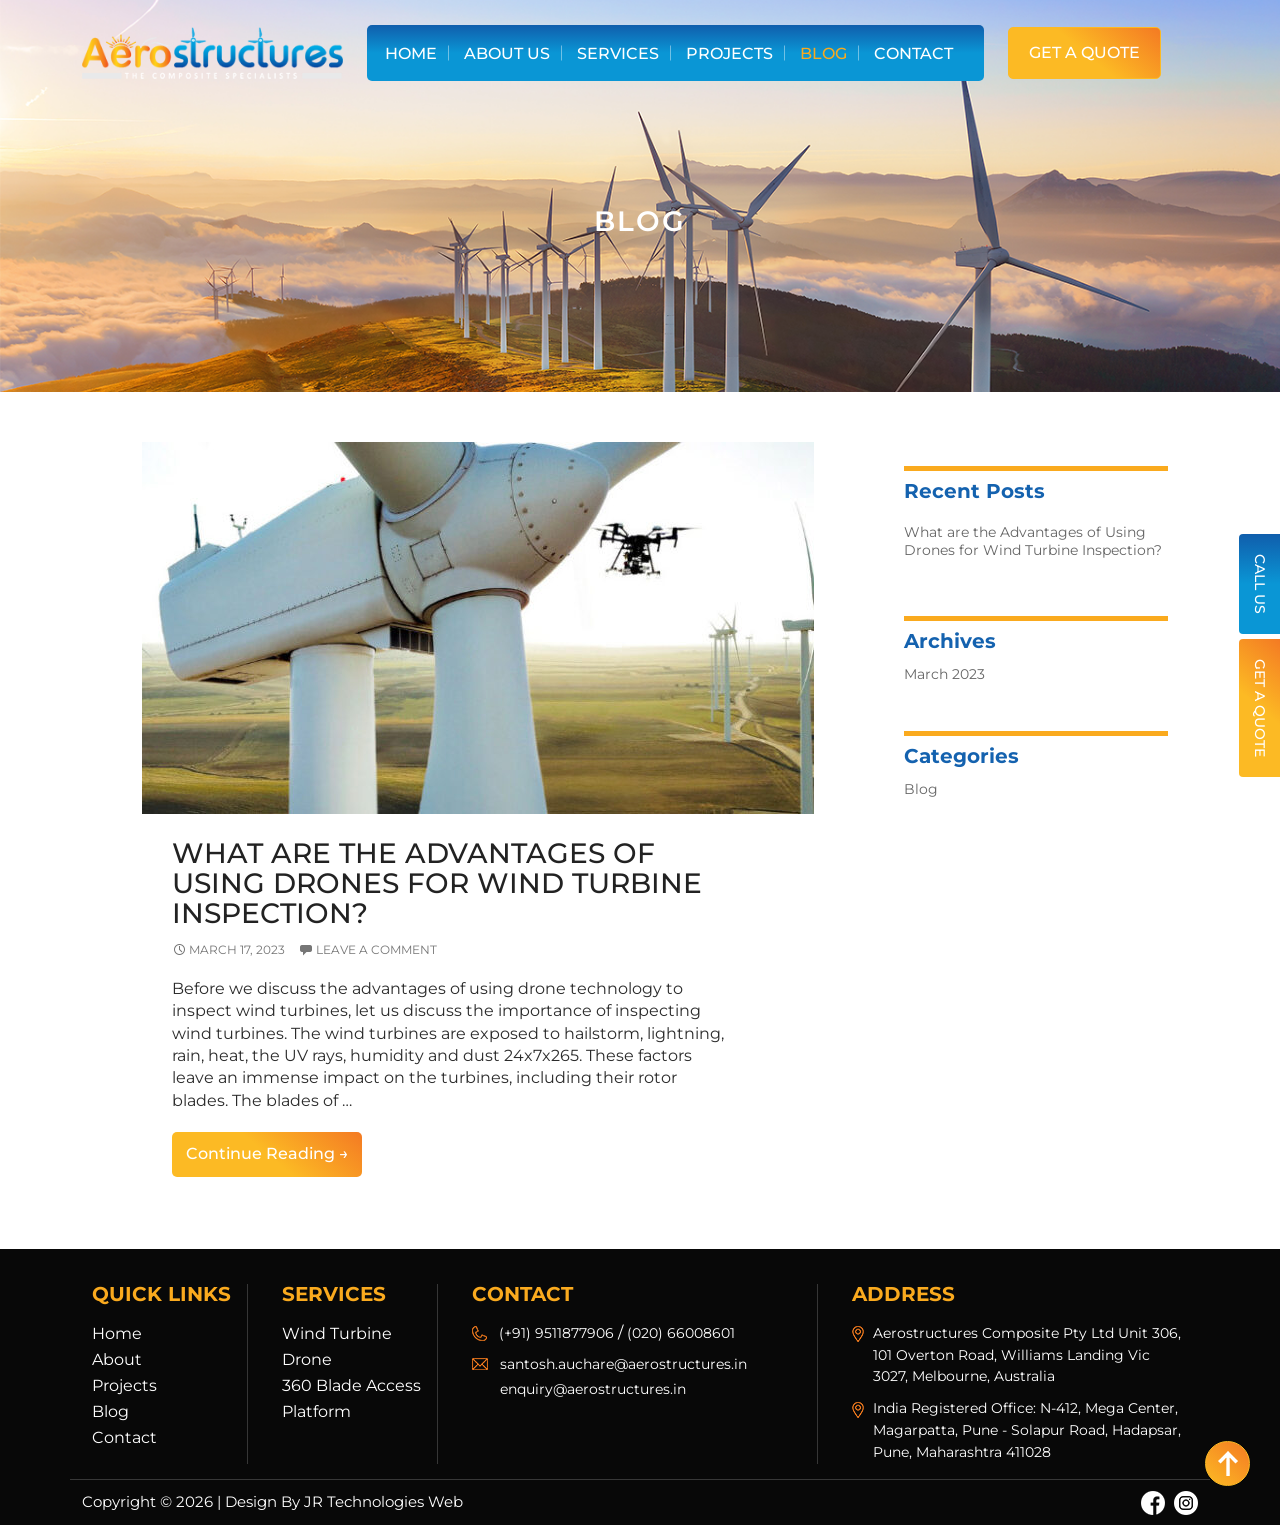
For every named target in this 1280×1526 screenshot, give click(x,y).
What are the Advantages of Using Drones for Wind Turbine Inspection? (432, 884)
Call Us (1260, 584)
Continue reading (274, 1160)
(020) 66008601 (681, 1333)
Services (618, 53)
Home (411, 53)
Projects (729, 53)
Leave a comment (376, 950)
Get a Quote (1084, 52)
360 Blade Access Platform (351, 1398)
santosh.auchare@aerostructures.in (623, 1364)
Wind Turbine (337, 1333)
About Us (507, 53)
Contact (913, 53)
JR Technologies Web (383, 1502)
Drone (307, 1359)
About (117, 1359)
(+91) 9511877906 (556, 1333)
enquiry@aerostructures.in (593, 1390)
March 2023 (944, 674)
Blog (823, 53)
